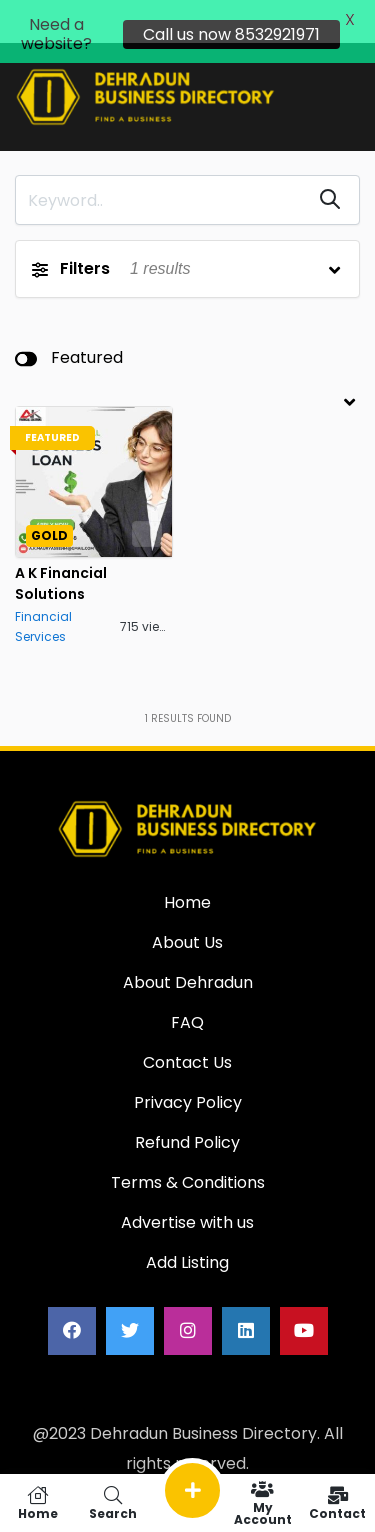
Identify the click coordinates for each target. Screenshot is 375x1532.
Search (112, 1503)
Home (37, 1503)
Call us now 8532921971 (231, 34)
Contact (337, 1503)
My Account (262, 1503)
